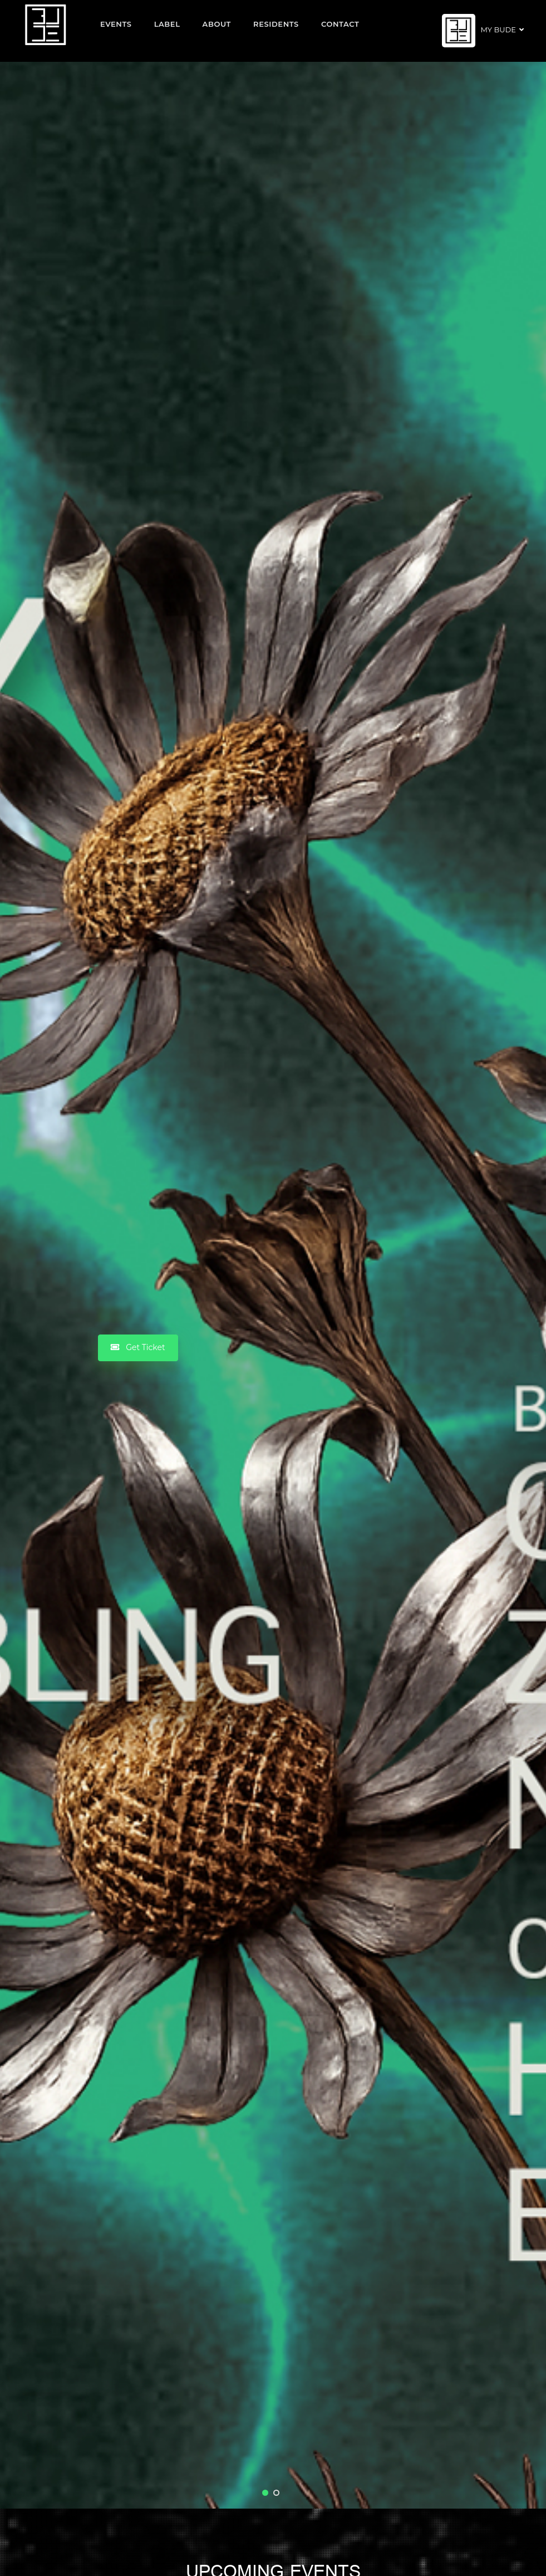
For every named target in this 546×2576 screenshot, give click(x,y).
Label (167, 23)
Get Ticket (138, 1347)
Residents (276, 23)
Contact (340, 23)
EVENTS (116, 23)
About (217, 23)
